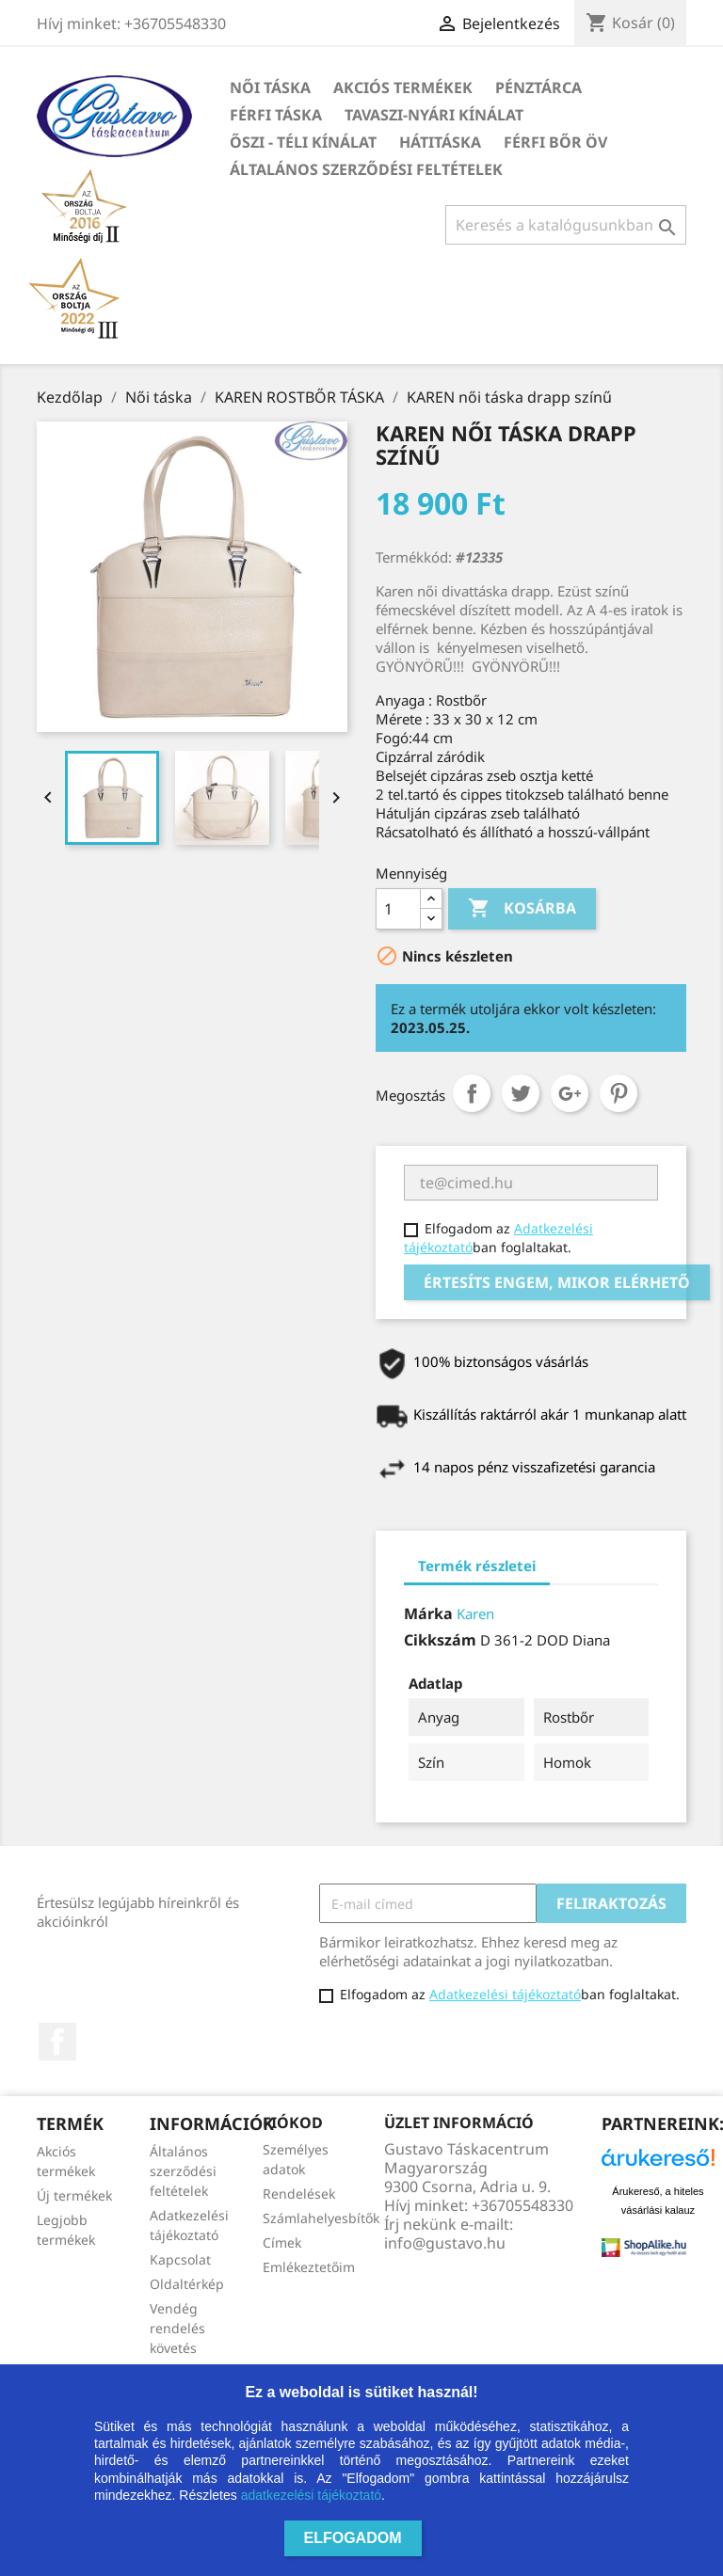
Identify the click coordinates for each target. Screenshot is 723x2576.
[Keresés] (565, 225)
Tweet (520, 1093)
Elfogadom (353, 2538)
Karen (475, 1613)
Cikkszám (440, 1639)
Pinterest (618, 1093)
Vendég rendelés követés (177, 2328)
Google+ (569, 1093)
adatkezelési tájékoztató (311, 2495)
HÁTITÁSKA (440, 142)
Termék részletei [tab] (477, 1565)
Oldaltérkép (187, 2284)
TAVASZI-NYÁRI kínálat (434, 114)
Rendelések (299, 2193)
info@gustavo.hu (445, 2243)
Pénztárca (538, 87)
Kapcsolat (180, 2259)
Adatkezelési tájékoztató (505, 1994)
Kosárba (522, 909)
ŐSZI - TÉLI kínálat (303, 142)
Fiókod (293, 2122)
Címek (282, 2242)
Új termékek (74, 2195)
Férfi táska (276, 114)
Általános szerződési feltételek (366, 169)
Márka (428, 1613)
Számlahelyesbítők (321, 2218)
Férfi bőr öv (555, 142)
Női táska (270, 87)
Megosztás (471, 1093)
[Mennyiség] (398, 909)
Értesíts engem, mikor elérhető (557, 1282)
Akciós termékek (403, 87)
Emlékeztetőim (309, 2267)
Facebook (57, 2041)
